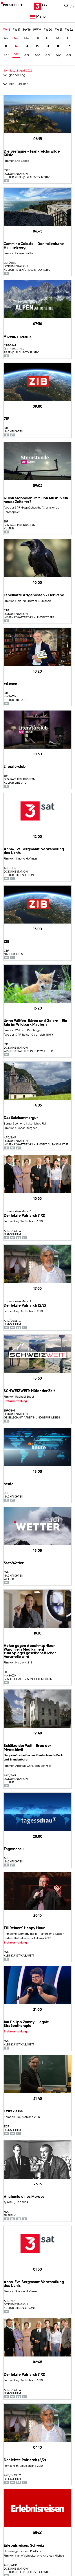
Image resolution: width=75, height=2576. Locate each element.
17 (68, 47)
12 (16, 46)
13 (26, 47)
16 (58, 47)
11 (6, 47)
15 (48, 47)
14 (37, 47)
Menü (38, 16)
